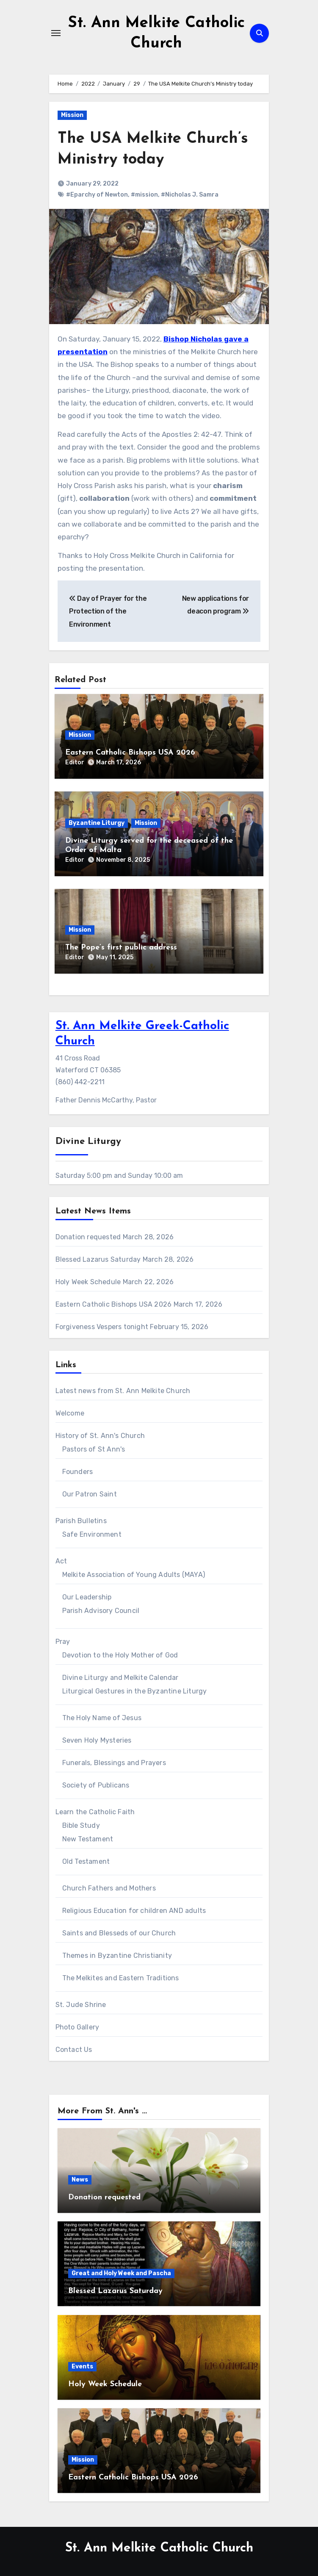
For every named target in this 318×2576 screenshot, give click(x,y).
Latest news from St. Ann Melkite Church (123, 1391)
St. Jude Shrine (80, 2005)
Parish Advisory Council (101, 1611)
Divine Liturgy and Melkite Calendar (120, 1678)
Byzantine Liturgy (96, 823)
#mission (144, 194)
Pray (62, 1642)
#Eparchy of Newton (97, 194)
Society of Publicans (96, 1785)
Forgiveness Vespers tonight (101, 1327)
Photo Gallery (77, 2027)
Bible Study (81, 1825)
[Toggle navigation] (56, 33)
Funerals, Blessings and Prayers (114, 1763)
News (80, 2179)
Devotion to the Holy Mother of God (120, 1655)
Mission (72, 115)
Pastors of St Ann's (93, 1449)
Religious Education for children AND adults (134, 1911)
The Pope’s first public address (121, 948)
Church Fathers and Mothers (109, 1888)
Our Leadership (87, 1597)
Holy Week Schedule (88, 1282)
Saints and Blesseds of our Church (119, 1933)
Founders (77, 1472)
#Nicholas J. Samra (189, 194)
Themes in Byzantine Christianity (117, 1955)
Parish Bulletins (81, 1521)
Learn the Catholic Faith (95, 1812)
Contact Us (73, 2050)
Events (82, 2366)
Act (61, 1561)
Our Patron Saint (89, 1494)
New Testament (87, 1839)
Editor (74, 762)
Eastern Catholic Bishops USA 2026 (130, 753)
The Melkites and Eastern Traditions (120, 1978)
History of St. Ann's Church (100, 1436)
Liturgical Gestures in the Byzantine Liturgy (134, 1691)
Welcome (69, 1413)
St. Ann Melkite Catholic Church (159, 2548)
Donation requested (88, 1237)
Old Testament (86, 1861)
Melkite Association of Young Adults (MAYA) (133, 1575)
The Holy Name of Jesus (101, 1718)
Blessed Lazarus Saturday (98, 1259)
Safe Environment (92, 1534)
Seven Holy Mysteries (97, 1740)
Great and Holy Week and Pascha (121, 2273)
